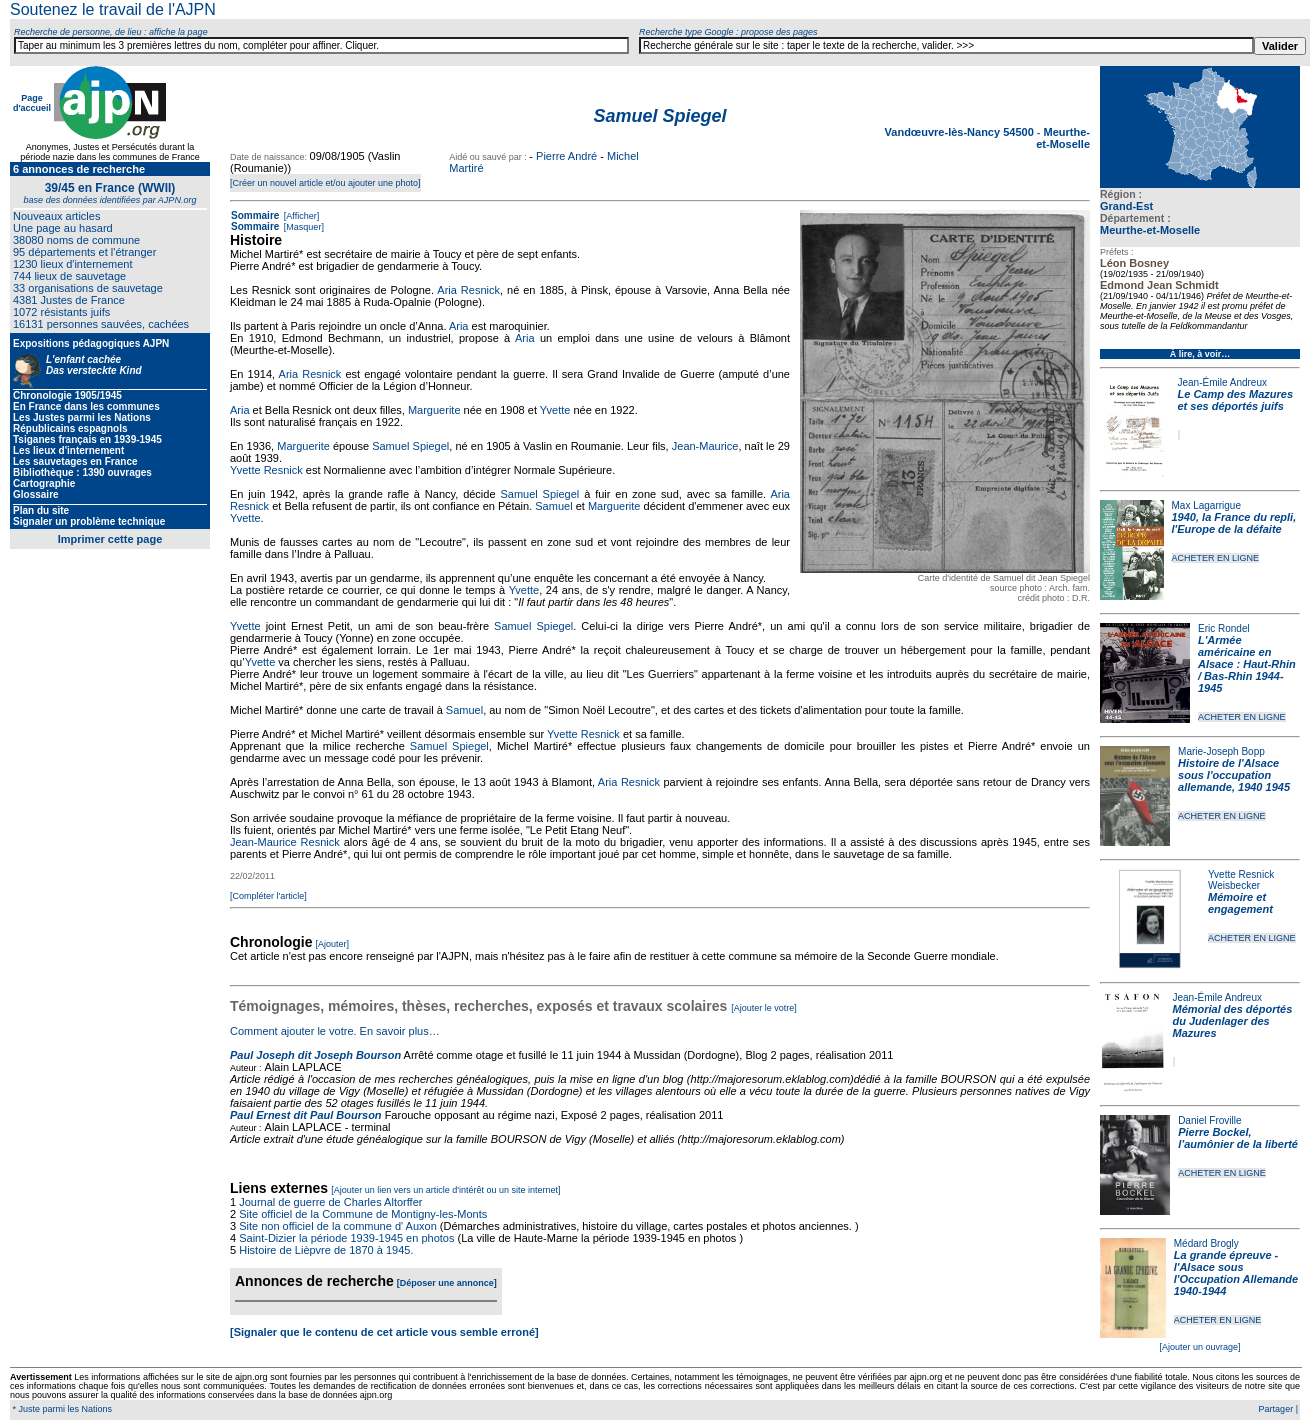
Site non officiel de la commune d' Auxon (338, 1226)
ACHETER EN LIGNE (1216, 558)
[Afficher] (300, 216)
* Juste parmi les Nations (61, 1409)
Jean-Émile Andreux (1223, 382)
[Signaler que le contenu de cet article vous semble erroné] (384, 1332)
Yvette (555, 410)
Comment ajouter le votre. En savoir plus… (335, 1031)
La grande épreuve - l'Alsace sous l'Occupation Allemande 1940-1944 (1236, 1273)
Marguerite (434, 410)
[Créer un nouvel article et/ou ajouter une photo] (325, 183)
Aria (459, 326)
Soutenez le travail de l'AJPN (113, 9)
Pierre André (566, 156)
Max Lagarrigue (1206, 505)
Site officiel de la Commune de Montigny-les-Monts (363, 1214)
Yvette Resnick (266, 470)
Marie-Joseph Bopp (1221, 751)
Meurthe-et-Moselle (1150, 230)
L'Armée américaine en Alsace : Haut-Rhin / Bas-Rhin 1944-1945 (1247, 664)
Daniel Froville (1209, 1120)
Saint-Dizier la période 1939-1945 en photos (346, 1238)
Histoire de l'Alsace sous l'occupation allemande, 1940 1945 (1234, 775)
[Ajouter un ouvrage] (1199, 1347)
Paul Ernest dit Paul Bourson (306, 1115)
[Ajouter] (333, 944)
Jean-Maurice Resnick (285, 842)
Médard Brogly (1206, 1243)
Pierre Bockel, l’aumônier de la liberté (1238, 1138)
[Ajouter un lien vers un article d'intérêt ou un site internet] (445, 1190)
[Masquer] (302, 227)
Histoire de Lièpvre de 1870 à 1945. (326, 1250)
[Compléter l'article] (268, 896)
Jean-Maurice (705, 446)
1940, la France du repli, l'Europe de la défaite (1234, 523)
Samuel (553, 506)
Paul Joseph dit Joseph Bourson (315, 1055)
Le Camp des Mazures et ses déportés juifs (1236, 400)
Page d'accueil (32, 103)
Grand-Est (1126, 206)
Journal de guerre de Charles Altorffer (330, 1202)
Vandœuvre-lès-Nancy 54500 (961, 132)
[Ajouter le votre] (764, 1008)
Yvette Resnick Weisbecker (1241, 880)
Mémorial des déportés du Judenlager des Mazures (1233, 1021)
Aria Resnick (468, 290)
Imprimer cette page (110, 539)
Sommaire (255, 215)
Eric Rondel (1224, 628)
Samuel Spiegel (410, 446)
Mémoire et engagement (1240, 903)
